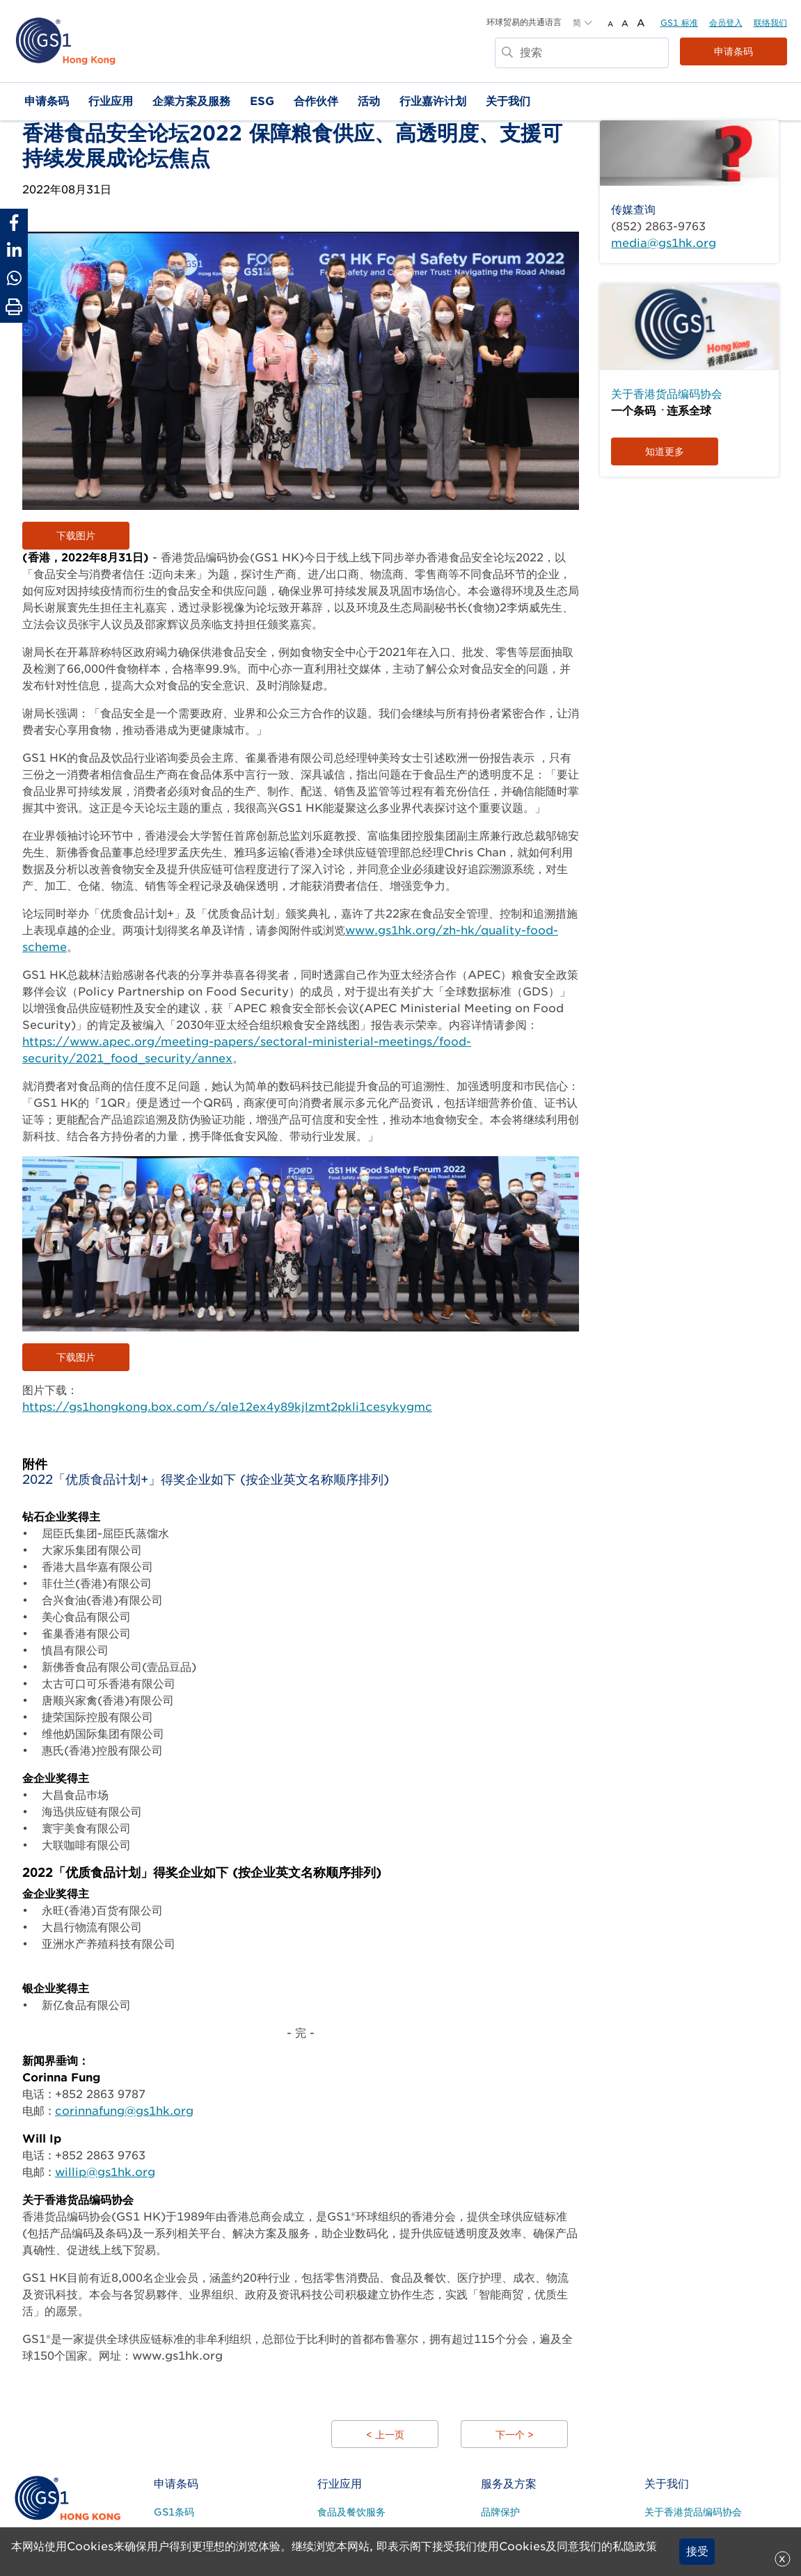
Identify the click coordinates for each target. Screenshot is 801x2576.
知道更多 (664, 451)
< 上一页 (385, 2434)
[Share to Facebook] (14, 223)
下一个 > (514, 2434)
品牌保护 (500, 2512)
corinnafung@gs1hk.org (124, 2111)
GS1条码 (174, 2512)
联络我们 (770, 22)
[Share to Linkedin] (14, 250)
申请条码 (733, 51)
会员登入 (726, 22)
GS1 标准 (679, 22)
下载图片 (75, 535)
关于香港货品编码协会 (666, 394)
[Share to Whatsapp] (14, 278)
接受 (697, 2551)
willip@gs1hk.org (105, 2172)
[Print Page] (14, 307)
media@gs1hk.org (663, 243)
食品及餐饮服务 (351, 2512)
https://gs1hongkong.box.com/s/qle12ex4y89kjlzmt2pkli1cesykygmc (227, 1407)
